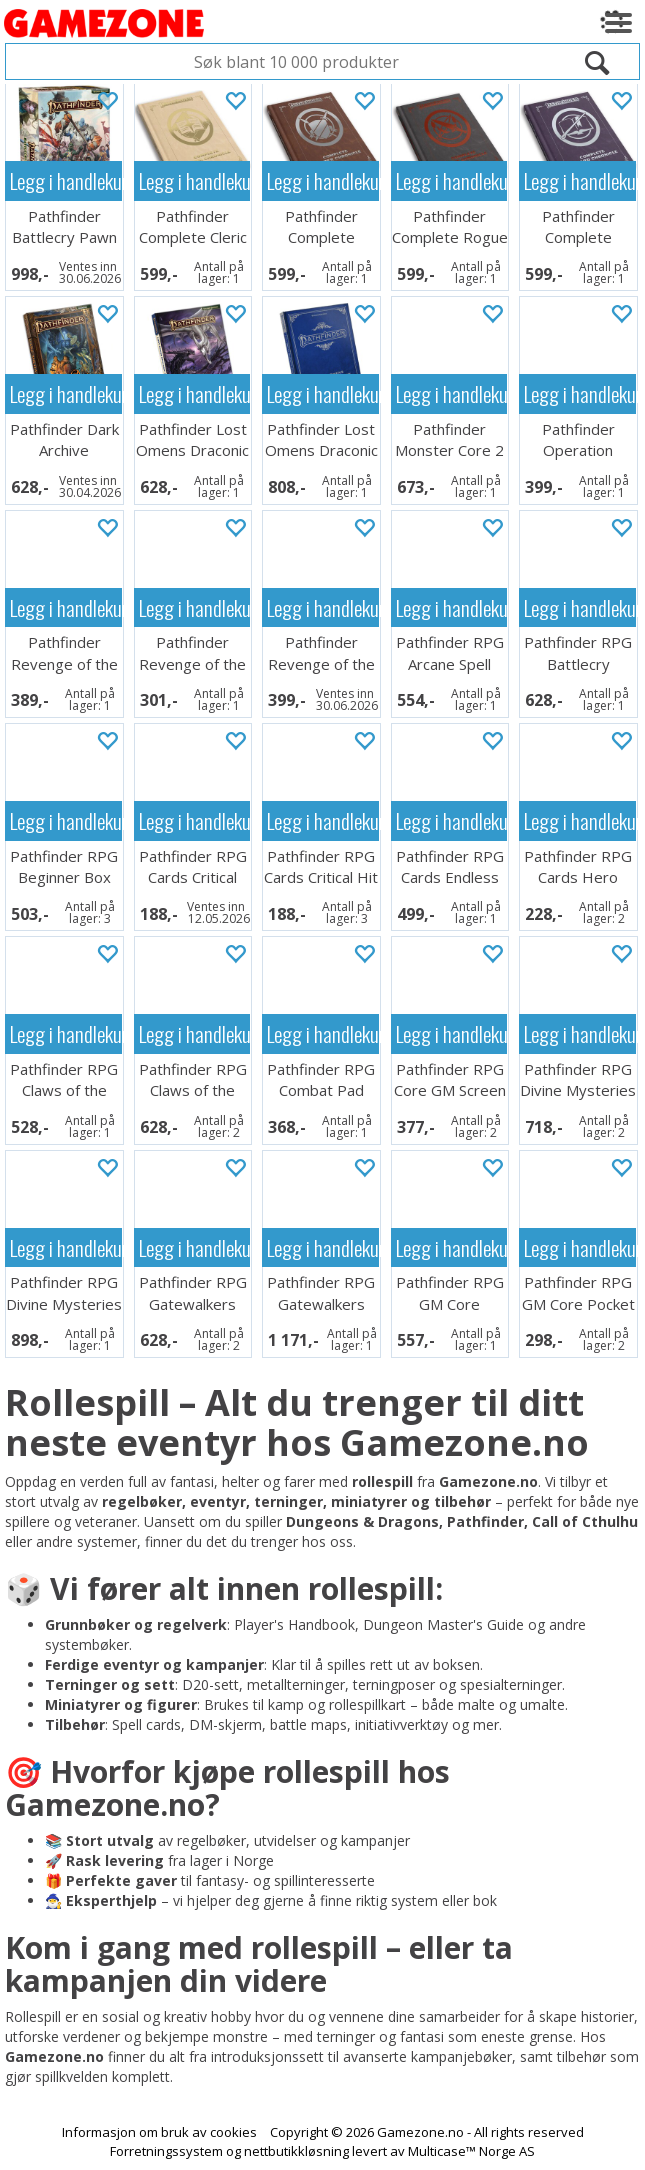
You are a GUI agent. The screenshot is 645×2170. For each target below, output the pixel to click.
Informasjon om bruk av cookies (159, 2132)
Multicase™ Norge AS (471, 2151)
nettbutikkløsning (296, 2151)
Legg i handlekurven (66, 180)
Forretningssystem (166, 2151)
